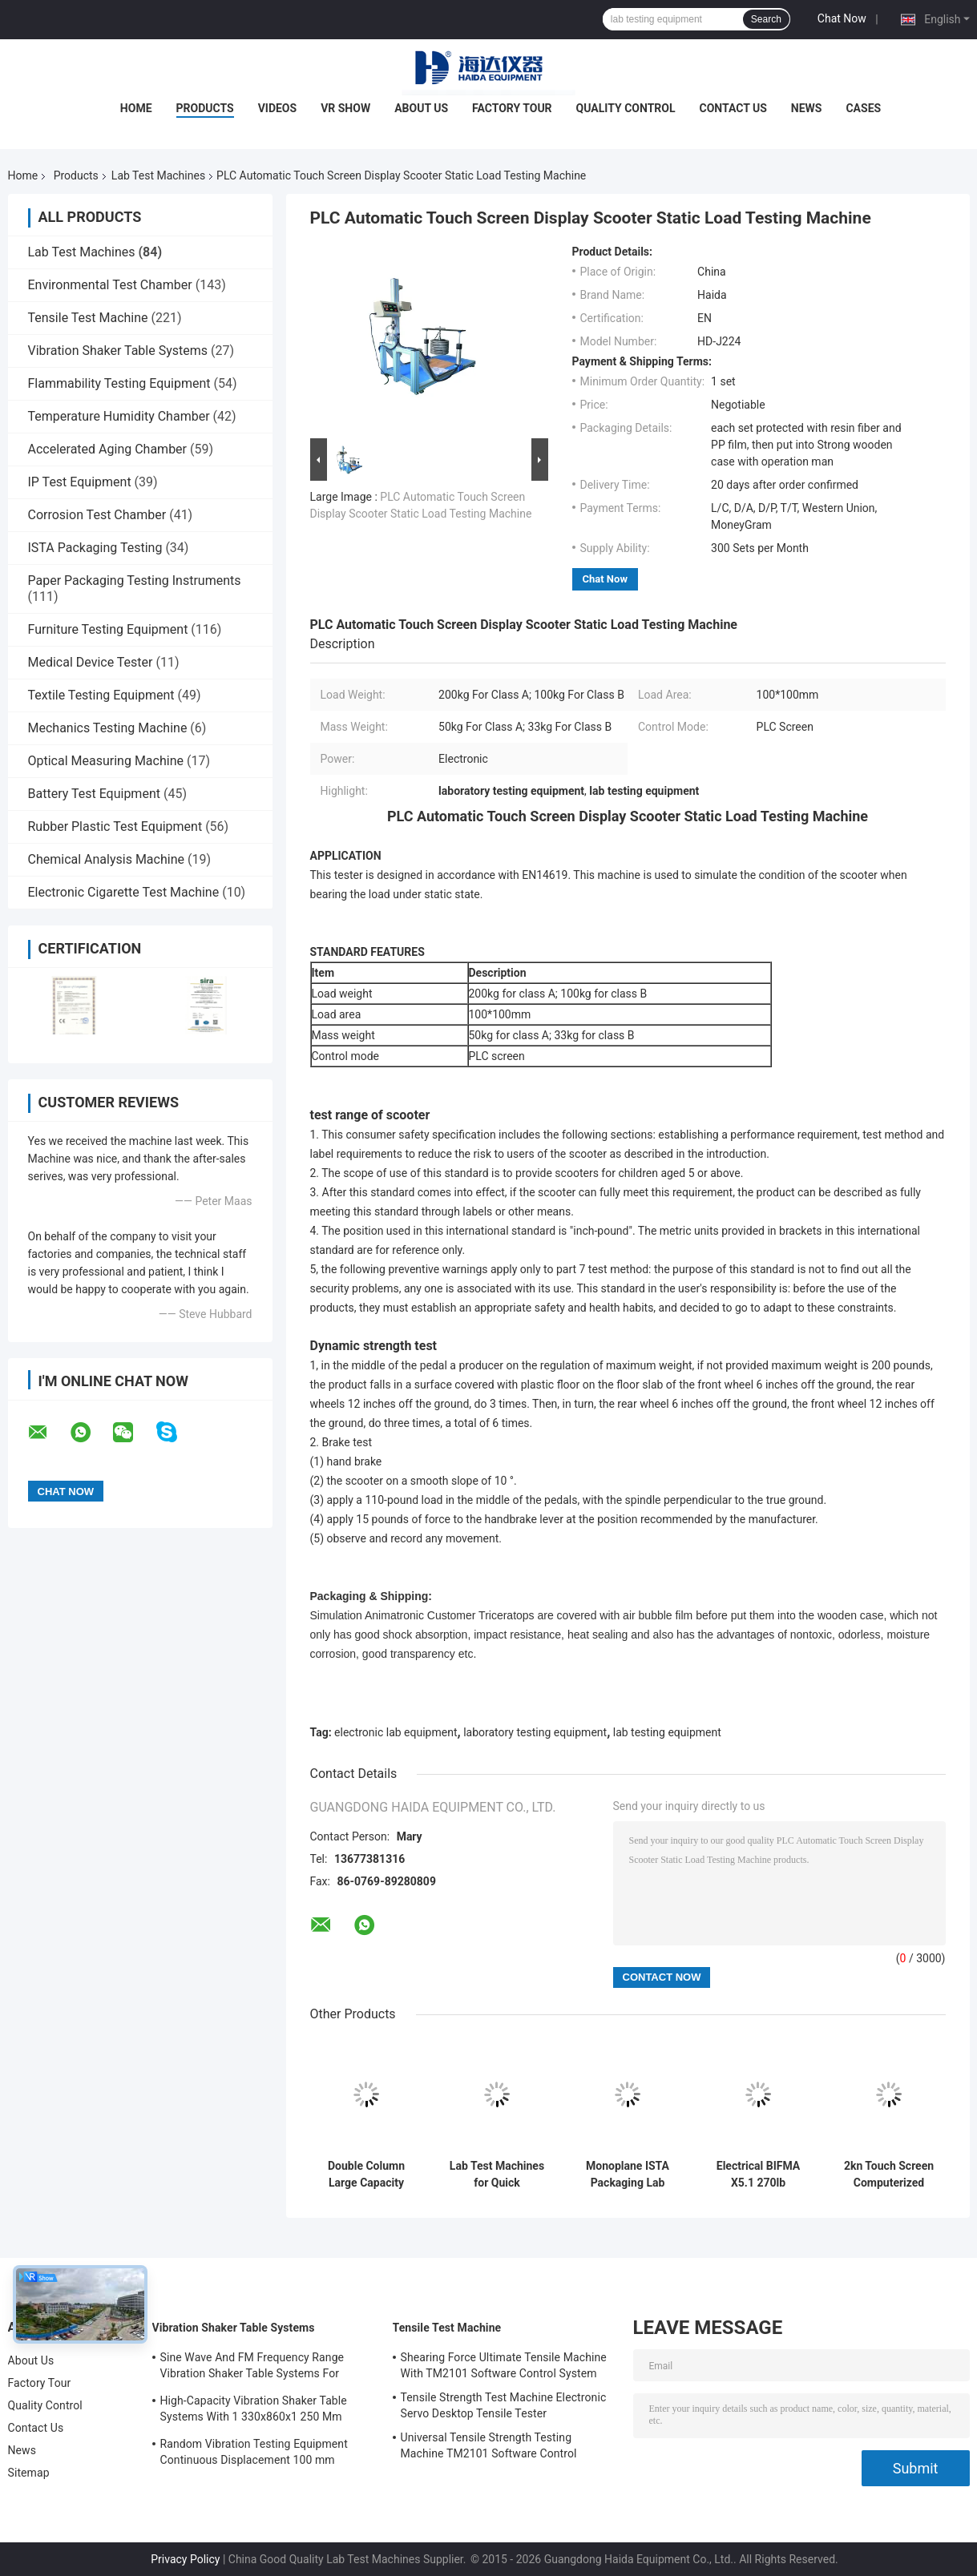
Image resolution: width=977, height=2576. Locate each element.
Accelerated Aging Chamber (108, 449)
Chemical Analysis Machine (106, 859)
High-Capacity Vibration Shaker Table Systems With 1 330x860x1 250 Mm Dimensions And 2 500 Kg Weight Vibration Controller (253, 2411)
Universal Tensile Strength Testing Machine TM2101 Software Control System (489, 2448)
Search (766, 19)
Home (136, 108)
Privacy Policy (185, 2559)
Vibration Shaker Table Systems (118, 350)
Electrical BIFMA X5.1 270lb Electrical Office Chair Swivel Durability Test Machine (758, 2174)
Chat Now (842, 18)
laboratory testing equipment (535, 1732)
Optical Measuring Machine (106, 760)
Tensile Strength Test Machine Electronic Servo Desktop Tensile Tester (504, 2405)
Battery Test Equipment (94, 793)
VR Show (345, 108)
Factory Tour (512, 108)
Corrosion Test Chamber (97, 514)
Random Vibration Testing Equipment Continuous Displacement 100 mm (254, 2451)
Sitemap (29, 2472)
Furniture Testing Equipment (108, 629)
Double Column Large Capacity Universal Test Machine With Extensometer (366, 2174)
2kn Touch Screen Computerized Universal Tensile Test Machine (889, 2174)
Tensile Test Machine (88, 317)
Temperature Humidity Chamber (119, 416)
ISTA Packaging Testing (95, 547)
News (806, 108)
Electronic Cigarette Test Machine (124, 892)
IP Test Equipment (79, 482)
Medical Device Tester (90, 662)
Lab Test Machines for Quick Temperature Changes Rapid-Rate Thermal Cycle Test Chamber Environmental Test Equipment (497, 2174)
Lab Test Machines (158, 175)
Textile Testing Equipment (101, 695)
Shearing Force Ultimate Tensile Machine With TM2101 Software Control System (504, 2365)
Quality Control (626, 108)
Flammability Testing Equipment (119, 383)
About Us (421, 108)
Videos (277, 108)
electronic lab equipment (395, 1732)
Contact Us (733, 108)
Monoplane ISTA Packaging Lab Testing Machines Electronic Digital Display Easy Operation (627, 2174)
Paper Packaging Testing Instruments (134, 580)
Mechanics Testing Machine (108, 728)
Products (205, 108)
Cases (863, 108)
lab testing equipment (667, 1732)
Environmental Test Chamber (110, 284)
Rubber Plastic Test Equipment (115, 826)
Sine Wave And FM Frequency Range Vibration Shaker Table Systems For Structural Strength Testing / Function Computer (254, 2368)
